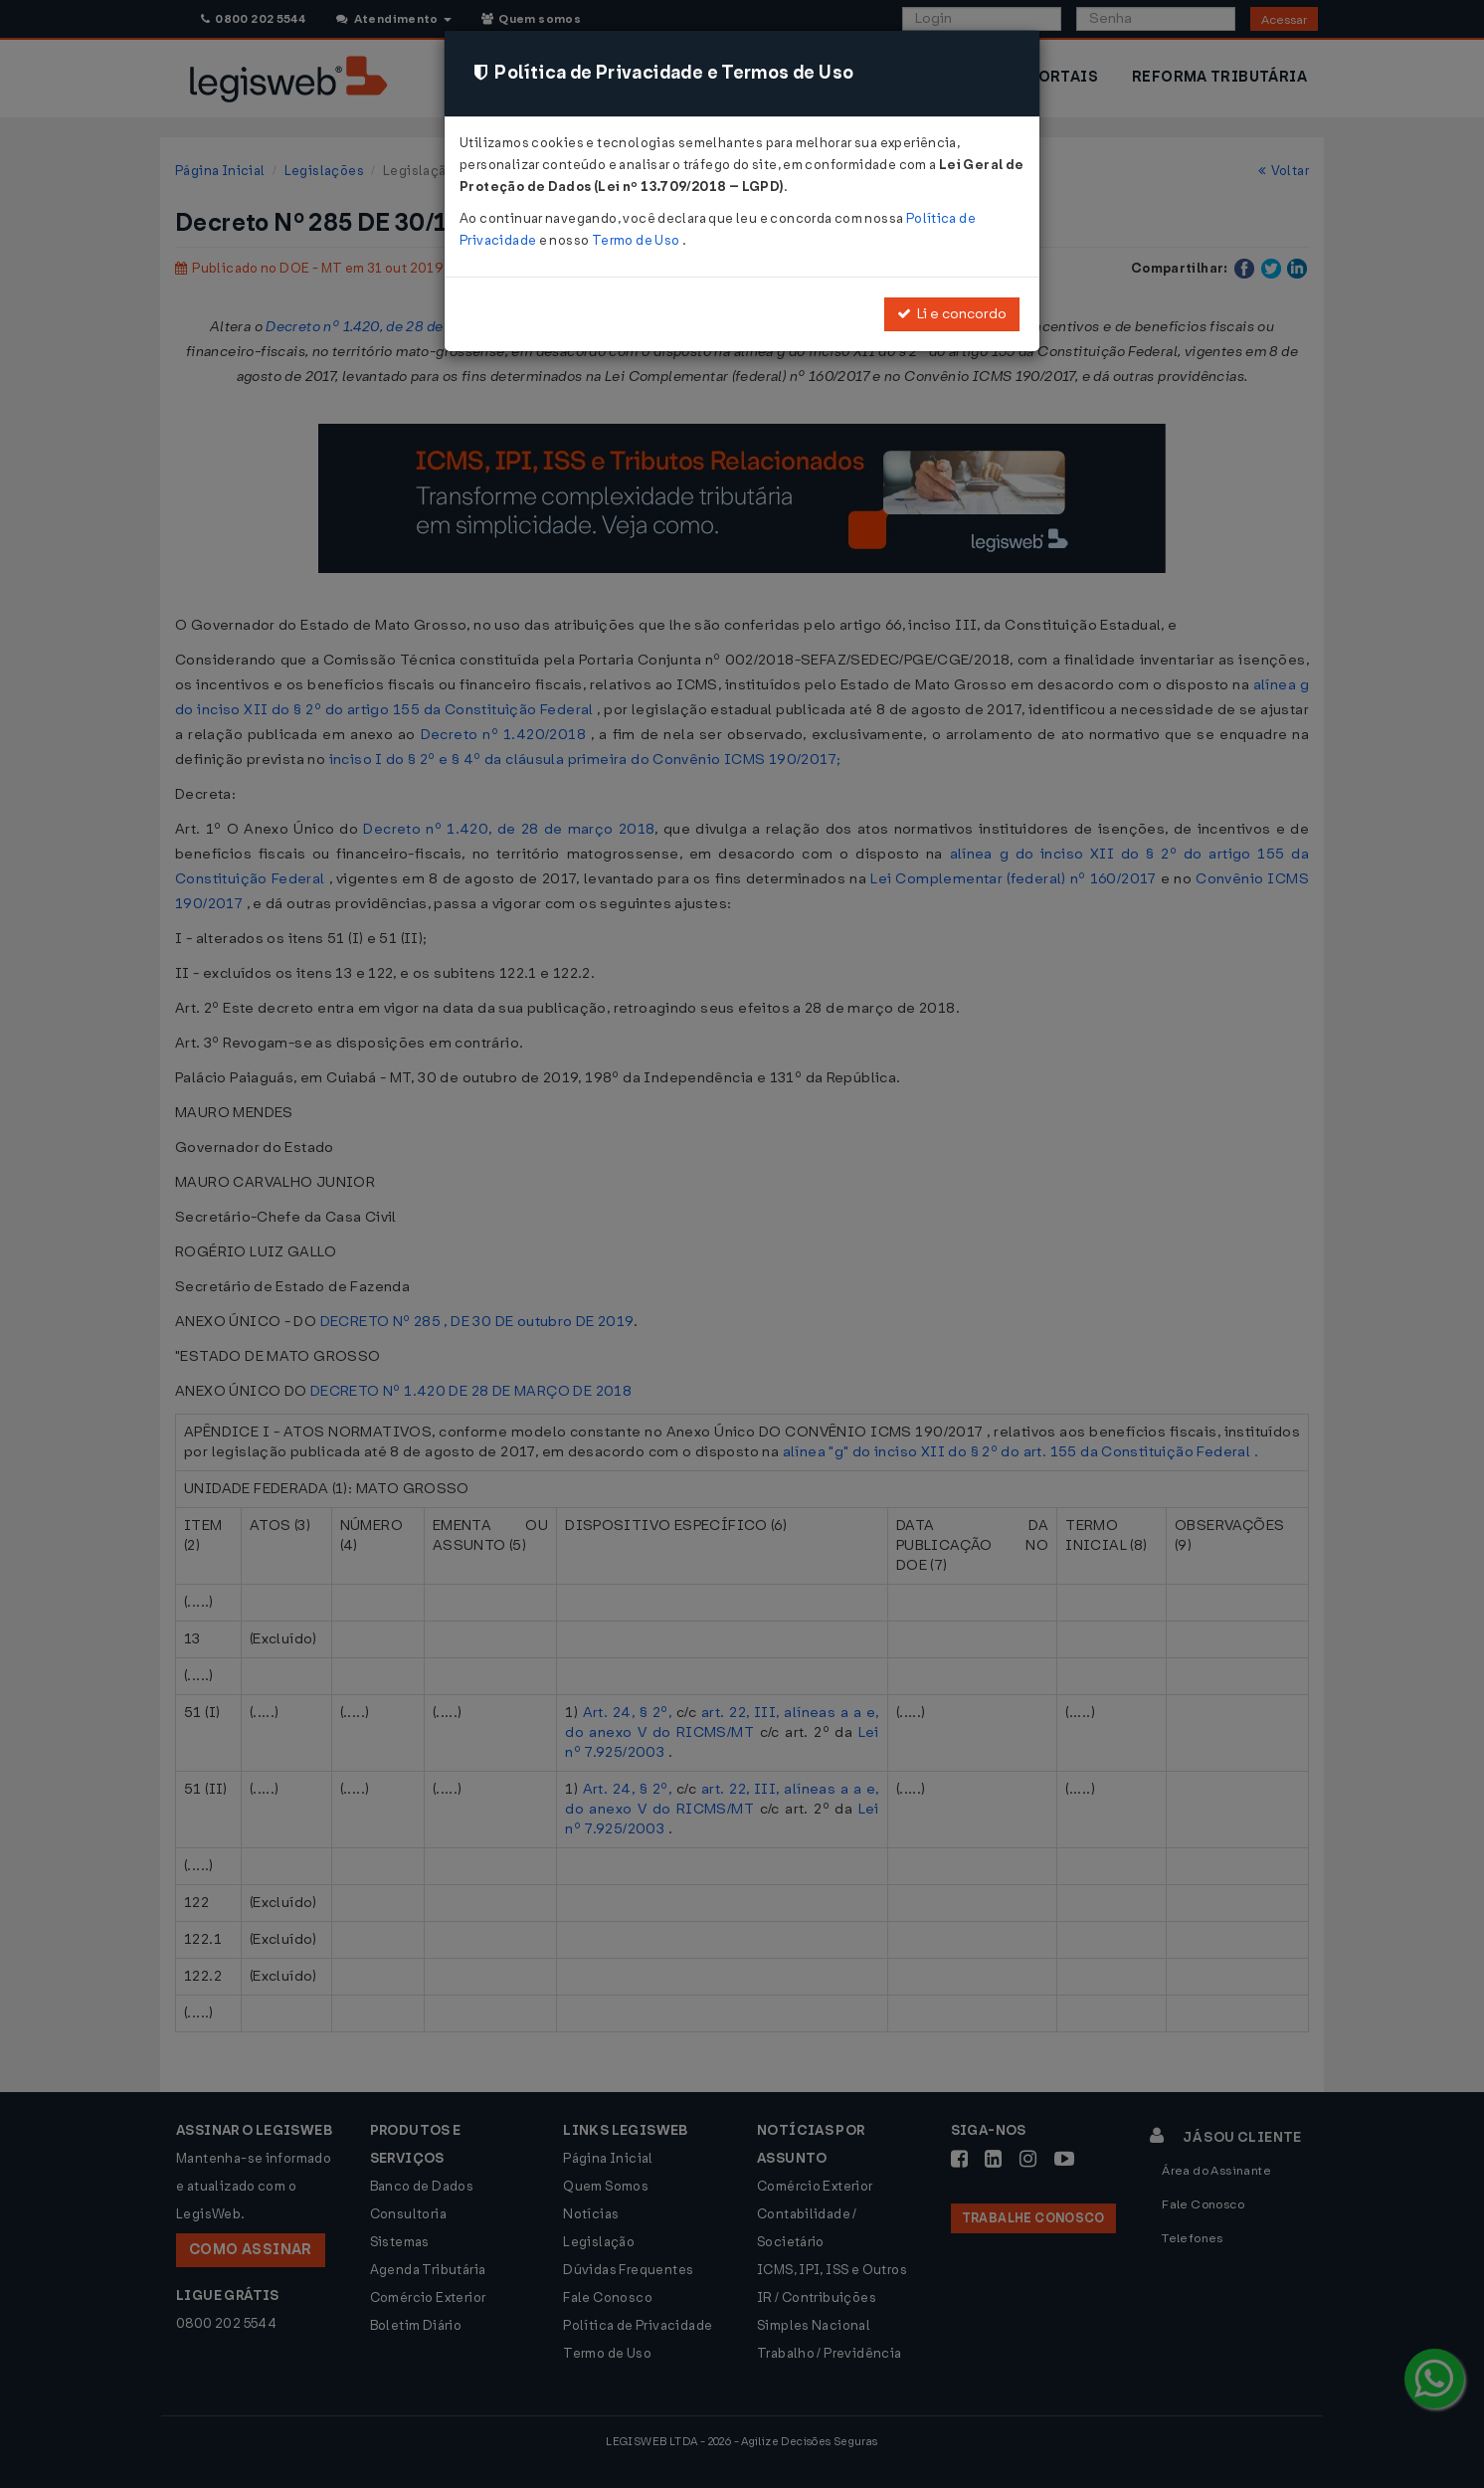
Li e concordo (952, 313)
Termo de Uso (637, 240)
